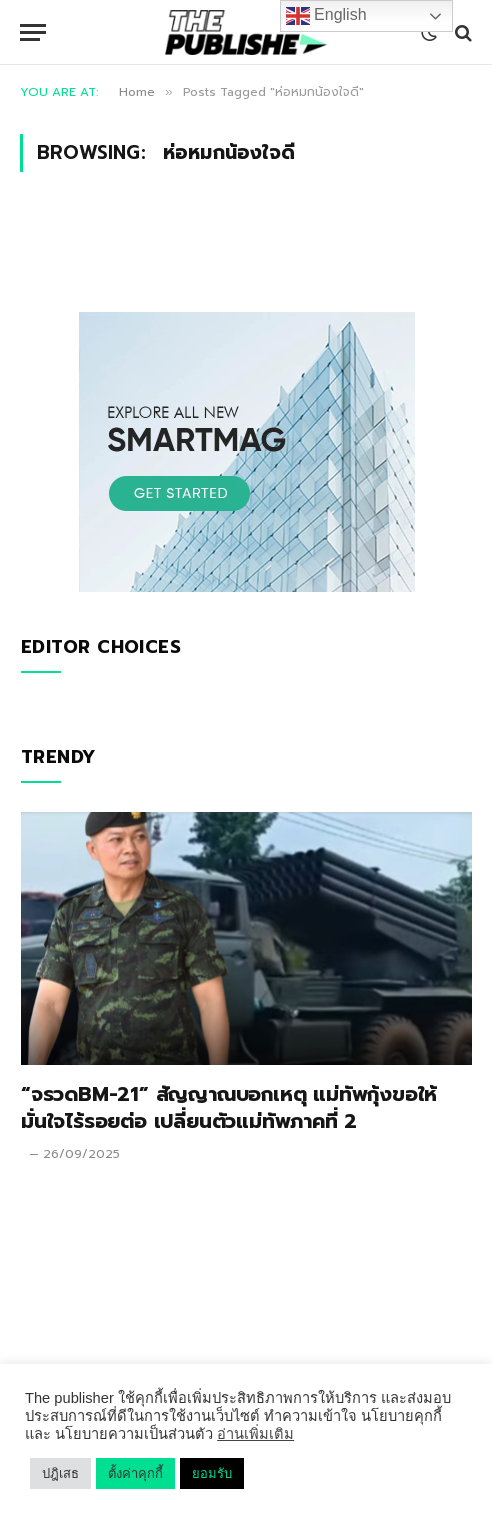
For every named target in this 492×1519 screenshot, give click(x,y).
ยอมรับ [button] (212, 1473)
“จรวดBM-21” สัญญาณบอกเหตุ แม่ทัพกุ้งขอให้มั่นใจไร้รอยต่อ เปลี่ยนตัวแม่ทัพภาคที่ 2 (229, 1107)
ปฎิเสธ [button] (60, 1473)
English (326, 16)
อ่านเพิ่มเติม (255, 1434)
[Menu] (33, 32)
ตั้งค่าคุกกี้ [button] (135, 1473)
